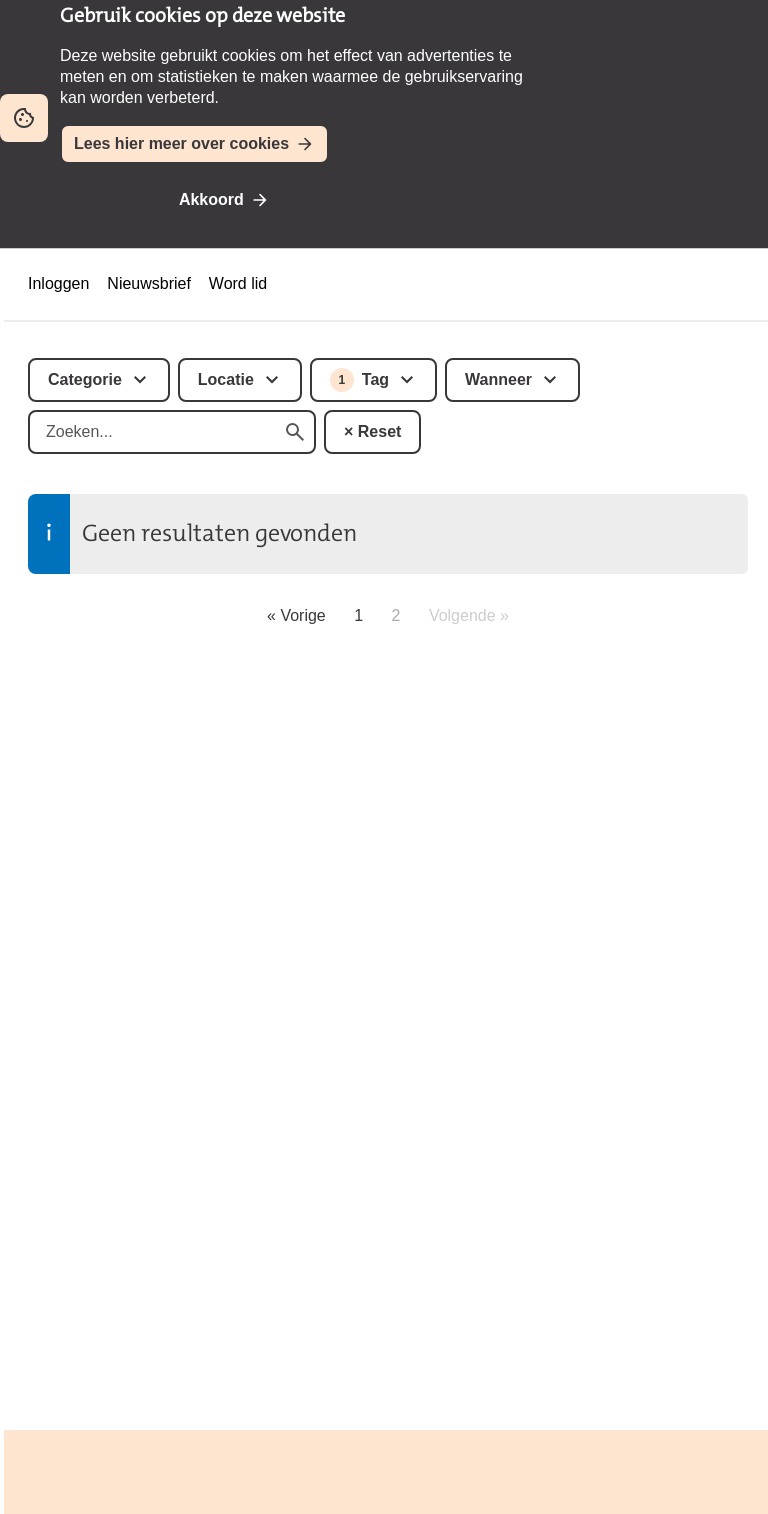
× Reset (372, 431)
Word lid (238, 283)
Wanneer (498, 379)
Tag (359, 380)
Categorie (85, 379)
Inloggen (58, 283)
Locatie (226, 379)
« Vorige (296, 615)
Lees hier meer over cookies (181, 143)
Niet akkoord (356, 199)
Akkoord (211, 199)
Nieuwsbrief (149, 283)
